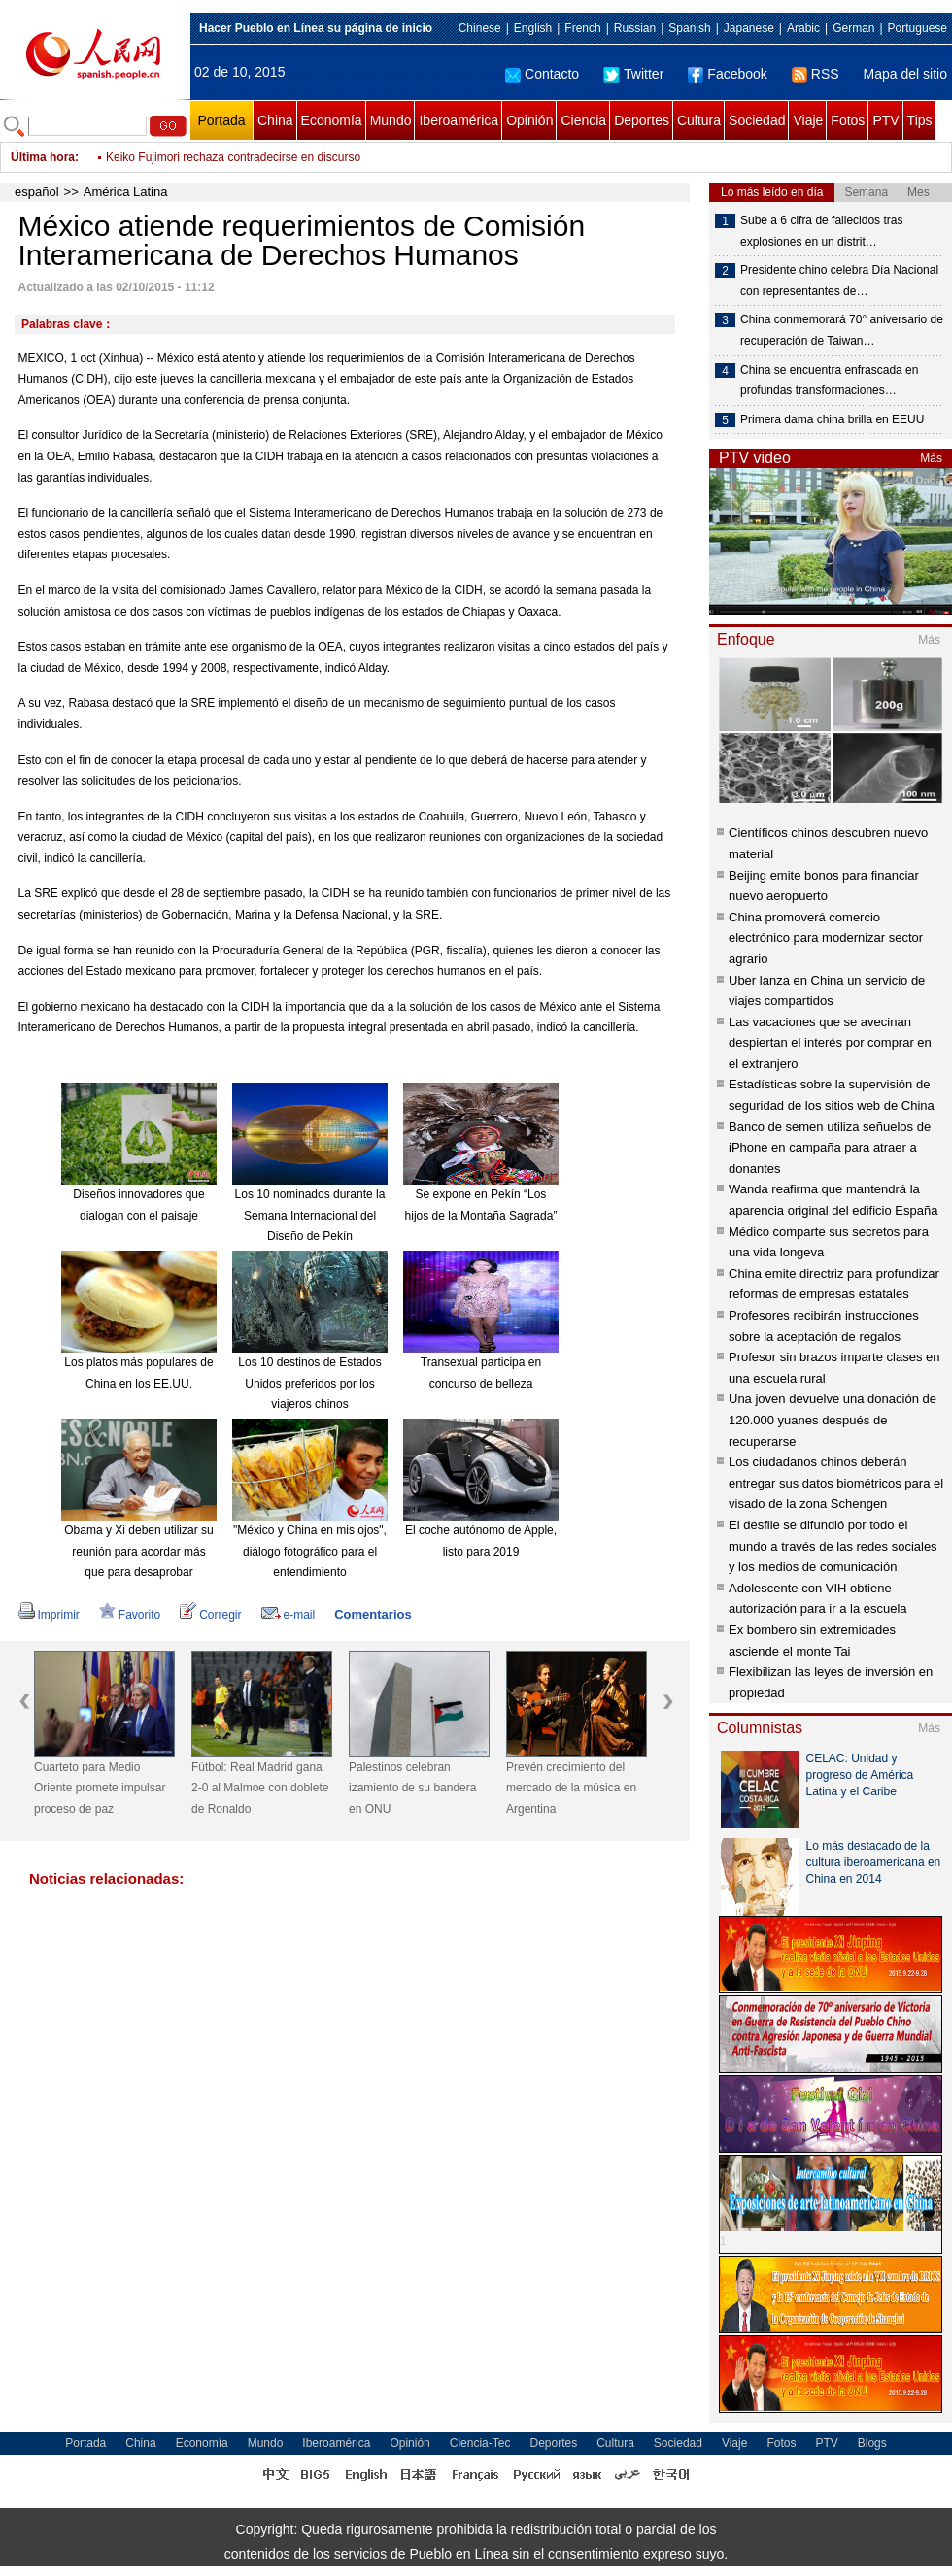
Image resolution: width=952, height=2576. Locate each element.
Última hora (43, 157)
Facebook (727, 74)
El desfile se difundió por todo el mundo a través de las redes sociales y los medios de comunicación (833, 1546)
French (582, 28)
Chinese (480, 28)
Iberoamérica (458, 120)
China (275, 120)
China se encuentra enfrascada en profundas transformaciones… (829, 380)
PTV (885, 120)
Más (931, 458)
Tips (920, 120)
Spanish (689, 28)
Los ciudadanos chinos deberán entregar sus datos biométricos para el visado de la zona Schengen (836, 1483)
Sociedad (757, 120)
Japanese (749, 28)
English (533, 28)
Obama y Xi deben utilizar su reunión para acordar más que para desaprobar (138, 1551)
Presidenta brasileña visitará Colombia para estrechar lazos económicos (292, 157)
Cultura (699, 120)
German (853, 28)
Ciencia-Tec (480, 2443)
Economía (331, 120)
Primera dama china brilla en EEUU (832, 419)
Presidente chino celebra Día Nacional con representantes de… (839, 280)
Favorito (129, 1615)
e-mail (288, 1615)
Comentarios (372, 1614)
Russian (635, 28)
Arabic (803, 28)
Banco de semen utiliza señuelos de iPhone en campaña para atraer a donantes (830, 1148)
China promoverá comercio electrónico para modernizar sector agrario (826, 938)
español (37, 191)
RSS (815, 74)
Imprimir (49, 1615)
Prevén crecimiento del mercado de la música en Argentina (571, 1788)
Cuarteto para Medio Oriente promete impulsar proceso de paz (99, 1788)
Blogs (872, 2443)
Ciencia (583, 120)
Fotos (848, 120)
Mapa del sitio (905, 74)
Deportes (641, 120)
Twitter (633, 74)
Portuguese (917, 28)
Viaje (808, 120)
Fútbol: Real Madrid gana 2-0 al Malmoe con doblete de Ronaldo (259, 1788)
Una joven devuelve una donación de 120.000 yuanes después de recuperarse (832, 1419)
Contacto (542, 74)
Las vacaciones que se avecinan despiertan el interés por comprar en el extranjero (830, 1043)
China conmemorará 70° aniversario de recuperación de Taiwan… (841, 330)
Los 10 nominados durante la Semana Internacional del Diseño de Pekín (310, 1215)
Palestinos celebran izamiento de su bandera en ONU (412, 1788)
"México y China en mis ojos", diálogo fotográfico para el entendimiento (310, 1551)
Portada (221, 120)
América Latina (126, 191)
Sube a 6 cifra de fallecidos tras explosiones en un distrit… (821, 231)
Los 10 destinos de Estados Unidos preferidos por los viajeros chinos (309, 1383)
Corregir (210, 1615)
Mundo (391, 120)
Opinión (529, 120)
